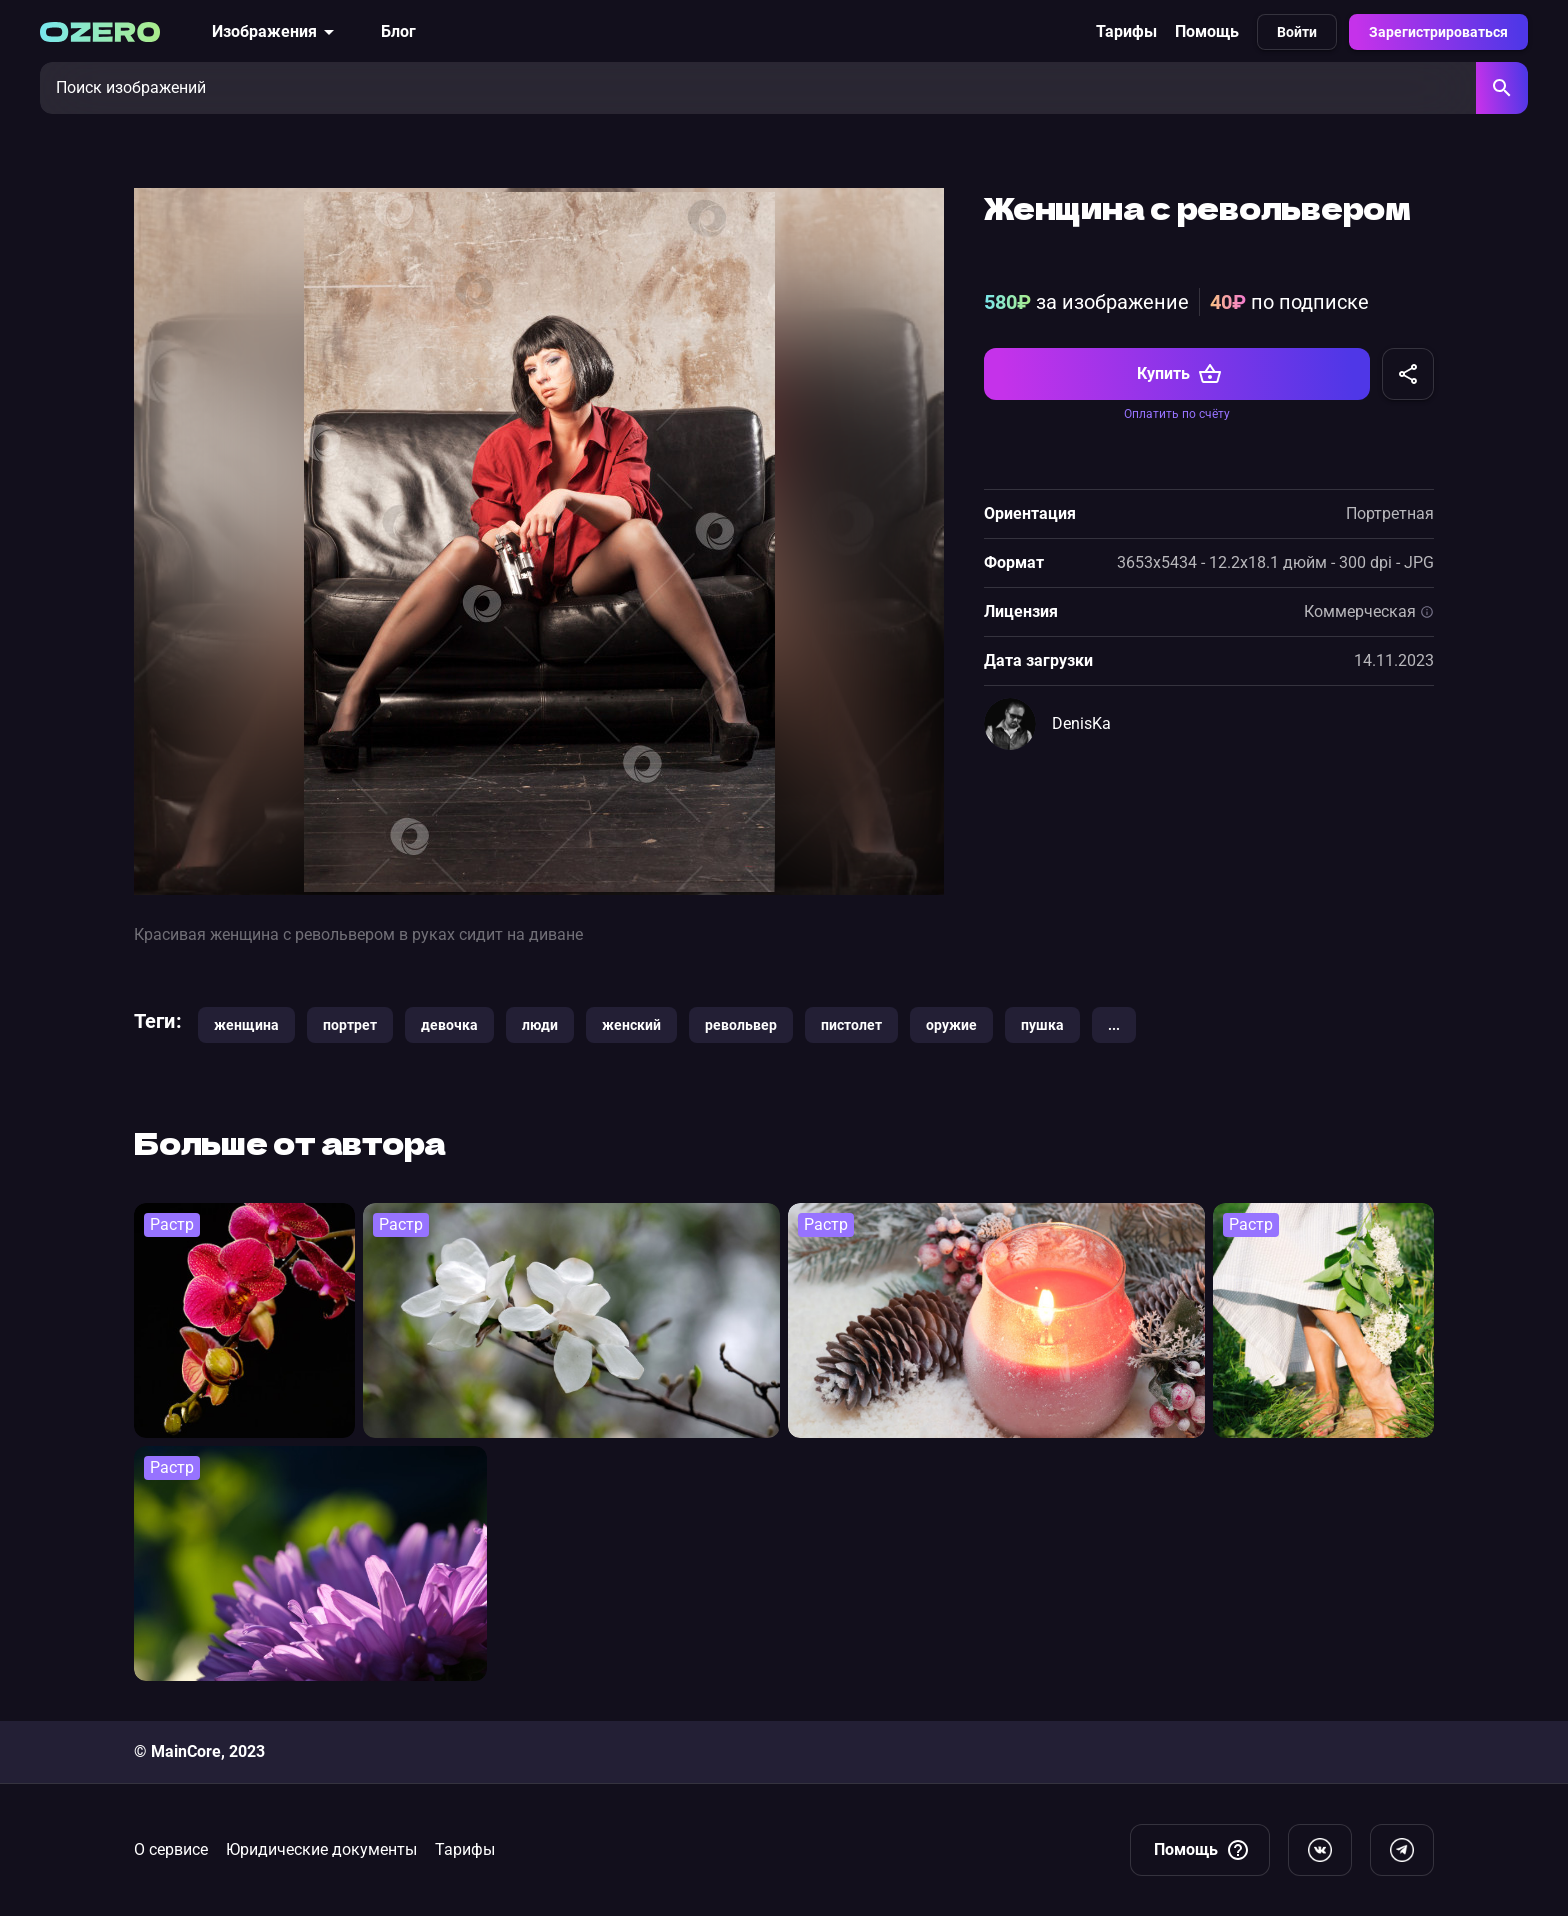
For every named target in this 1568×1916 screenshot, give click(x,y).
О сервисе (171, 1849)
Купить (1179, 374)
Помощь (1207, 31)
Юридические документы (321, 1849)
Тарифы (1126, 31)
